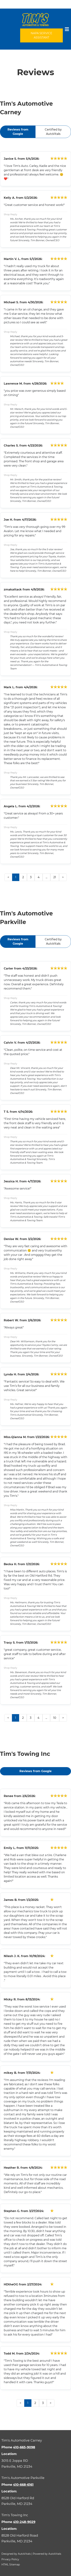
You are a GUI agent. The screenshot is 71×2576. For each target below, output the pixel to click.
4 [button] (39, 877)
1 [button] (15, 877)
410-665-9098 (24, 2447)
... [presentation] (46, 877)
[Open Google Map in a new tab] (35, 2463)
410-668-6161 (23, 2485)
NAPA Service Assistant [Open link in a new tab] (41, 35)
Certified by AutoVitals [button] (53, 132)
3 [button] (31, 877)
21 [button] (54, 877)
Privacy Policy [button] (10, 2559)
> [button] (63, 877)
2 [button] (23, 877)
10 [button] (54, 1717)
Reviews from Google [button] (17, 132)
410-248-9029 (24, 2522)
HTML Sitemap (10, 2564)
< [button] (8, 877)
